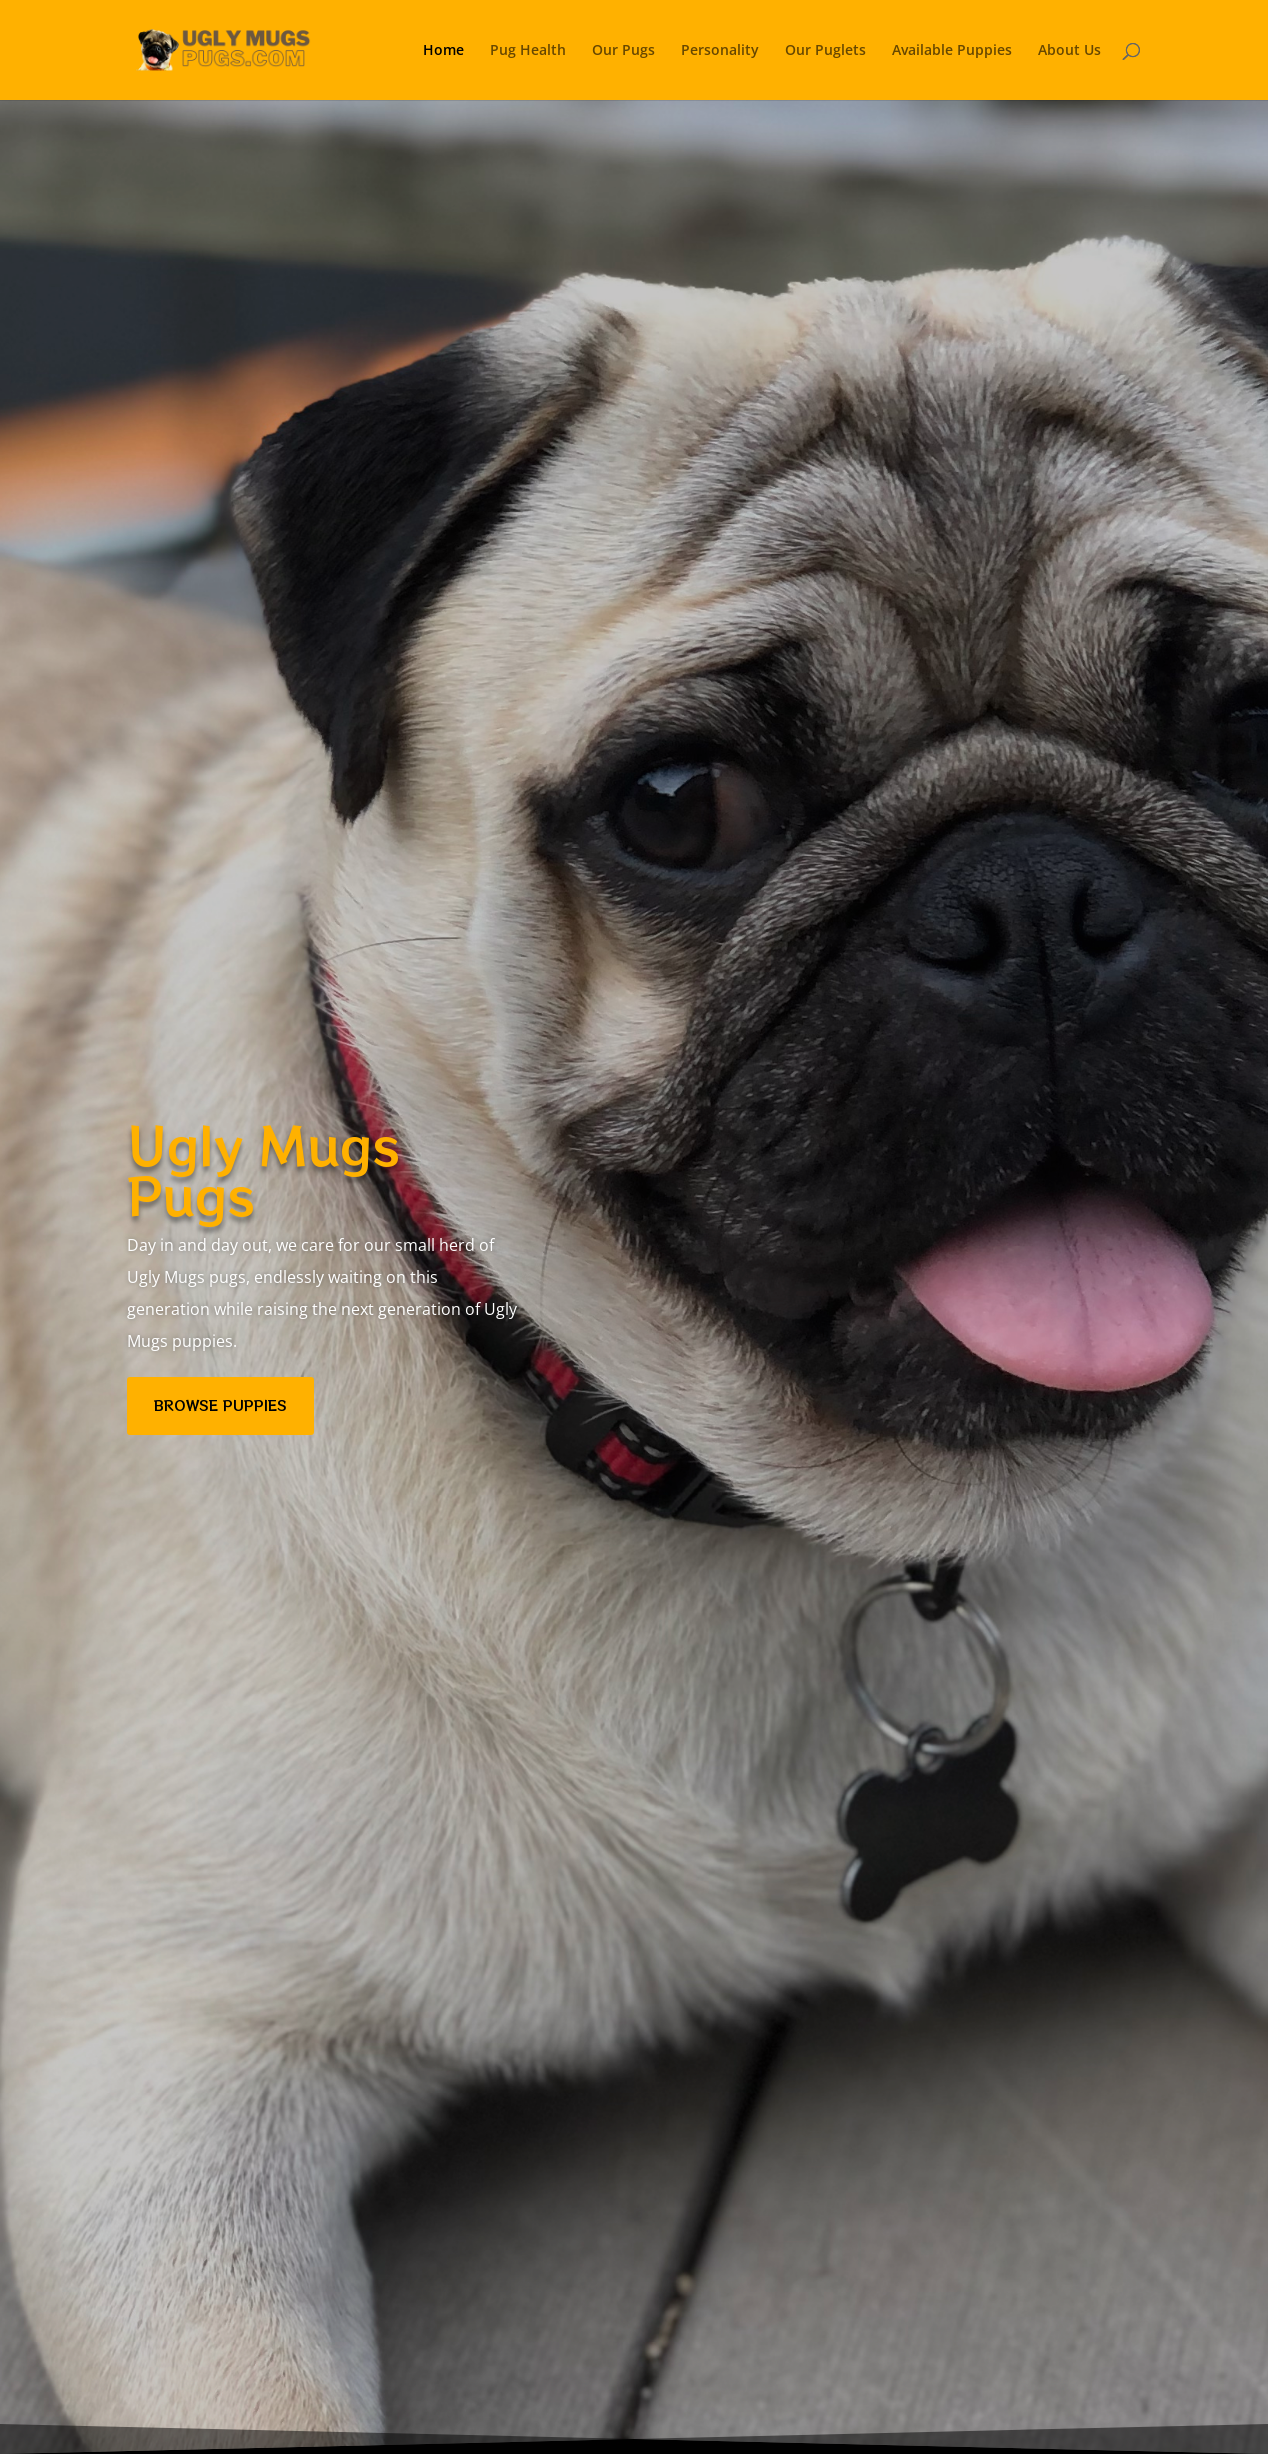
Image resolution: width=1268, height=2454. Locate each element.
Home (443, 51)
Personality (720, 51)
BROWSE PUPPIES (220, 1405)
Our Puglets (825, 51)
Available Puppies (952, 51)
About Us (1069, 51)
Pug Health (528, 51)
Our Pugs (623, 51)
